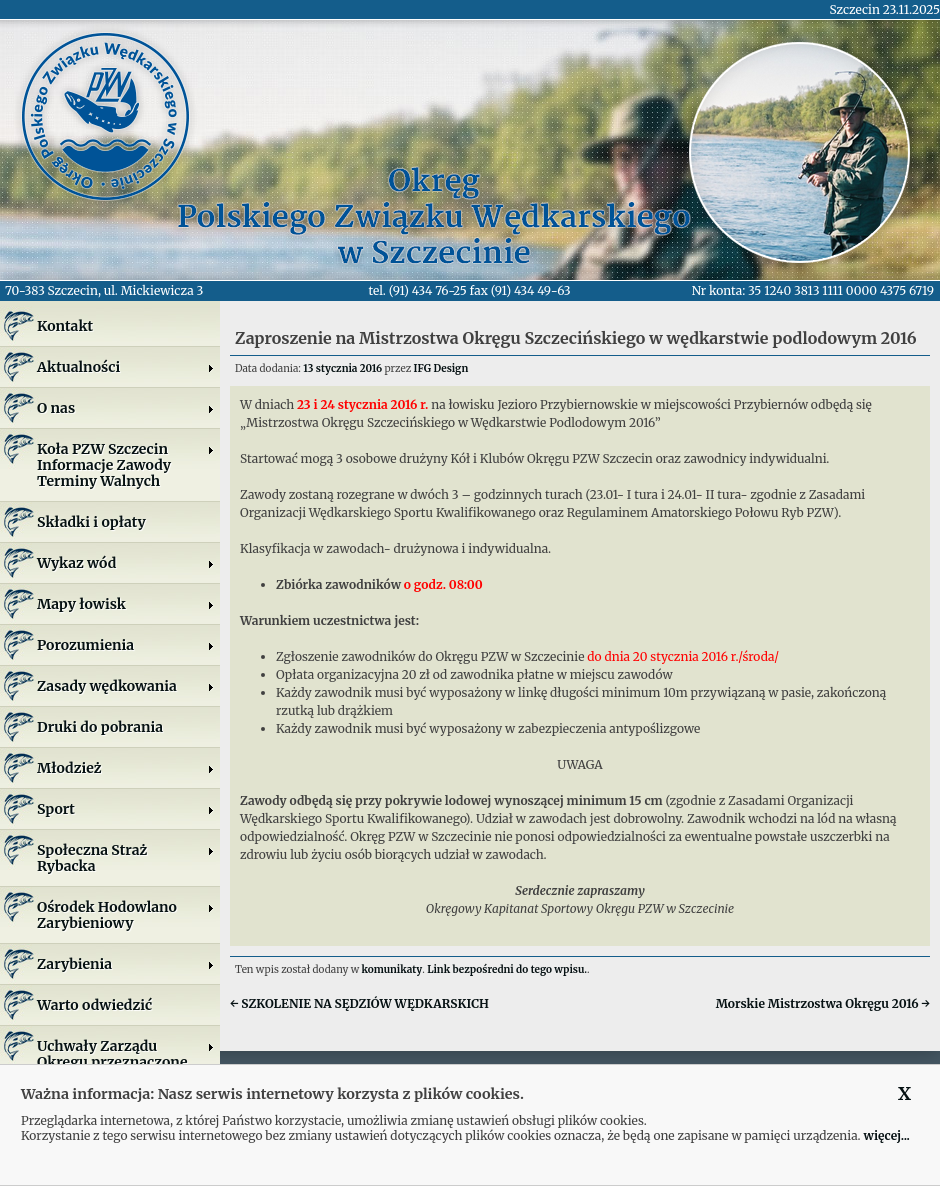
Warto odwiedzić (94, 1005)
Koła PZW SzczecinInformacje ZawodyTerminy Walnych (126, 465)
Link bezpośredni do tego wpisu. (507, 969)
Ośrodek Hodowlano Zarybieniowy (126, 915)
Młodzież (126, 768)
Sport (126, 809)
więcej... (886, 1135)
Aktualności (126, 367)
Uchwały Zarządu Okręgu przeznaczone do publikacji (126, 1062)
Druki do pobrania (100, 727)
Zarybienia (126, 964)
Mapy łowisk (126, 604)
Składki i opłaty (91, 522)
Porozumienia (126, 645)
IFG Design (441, 368)
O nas (126, 408)
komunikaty (392, 969)
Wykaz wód (126, 563)
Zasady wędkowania (126, 686)
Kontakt (65, 326)
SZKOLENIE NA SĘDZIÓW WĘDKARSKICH (359, 1003)
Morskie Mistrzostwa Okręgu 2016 (823, 1003)
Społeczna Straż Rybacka (126, 858)
